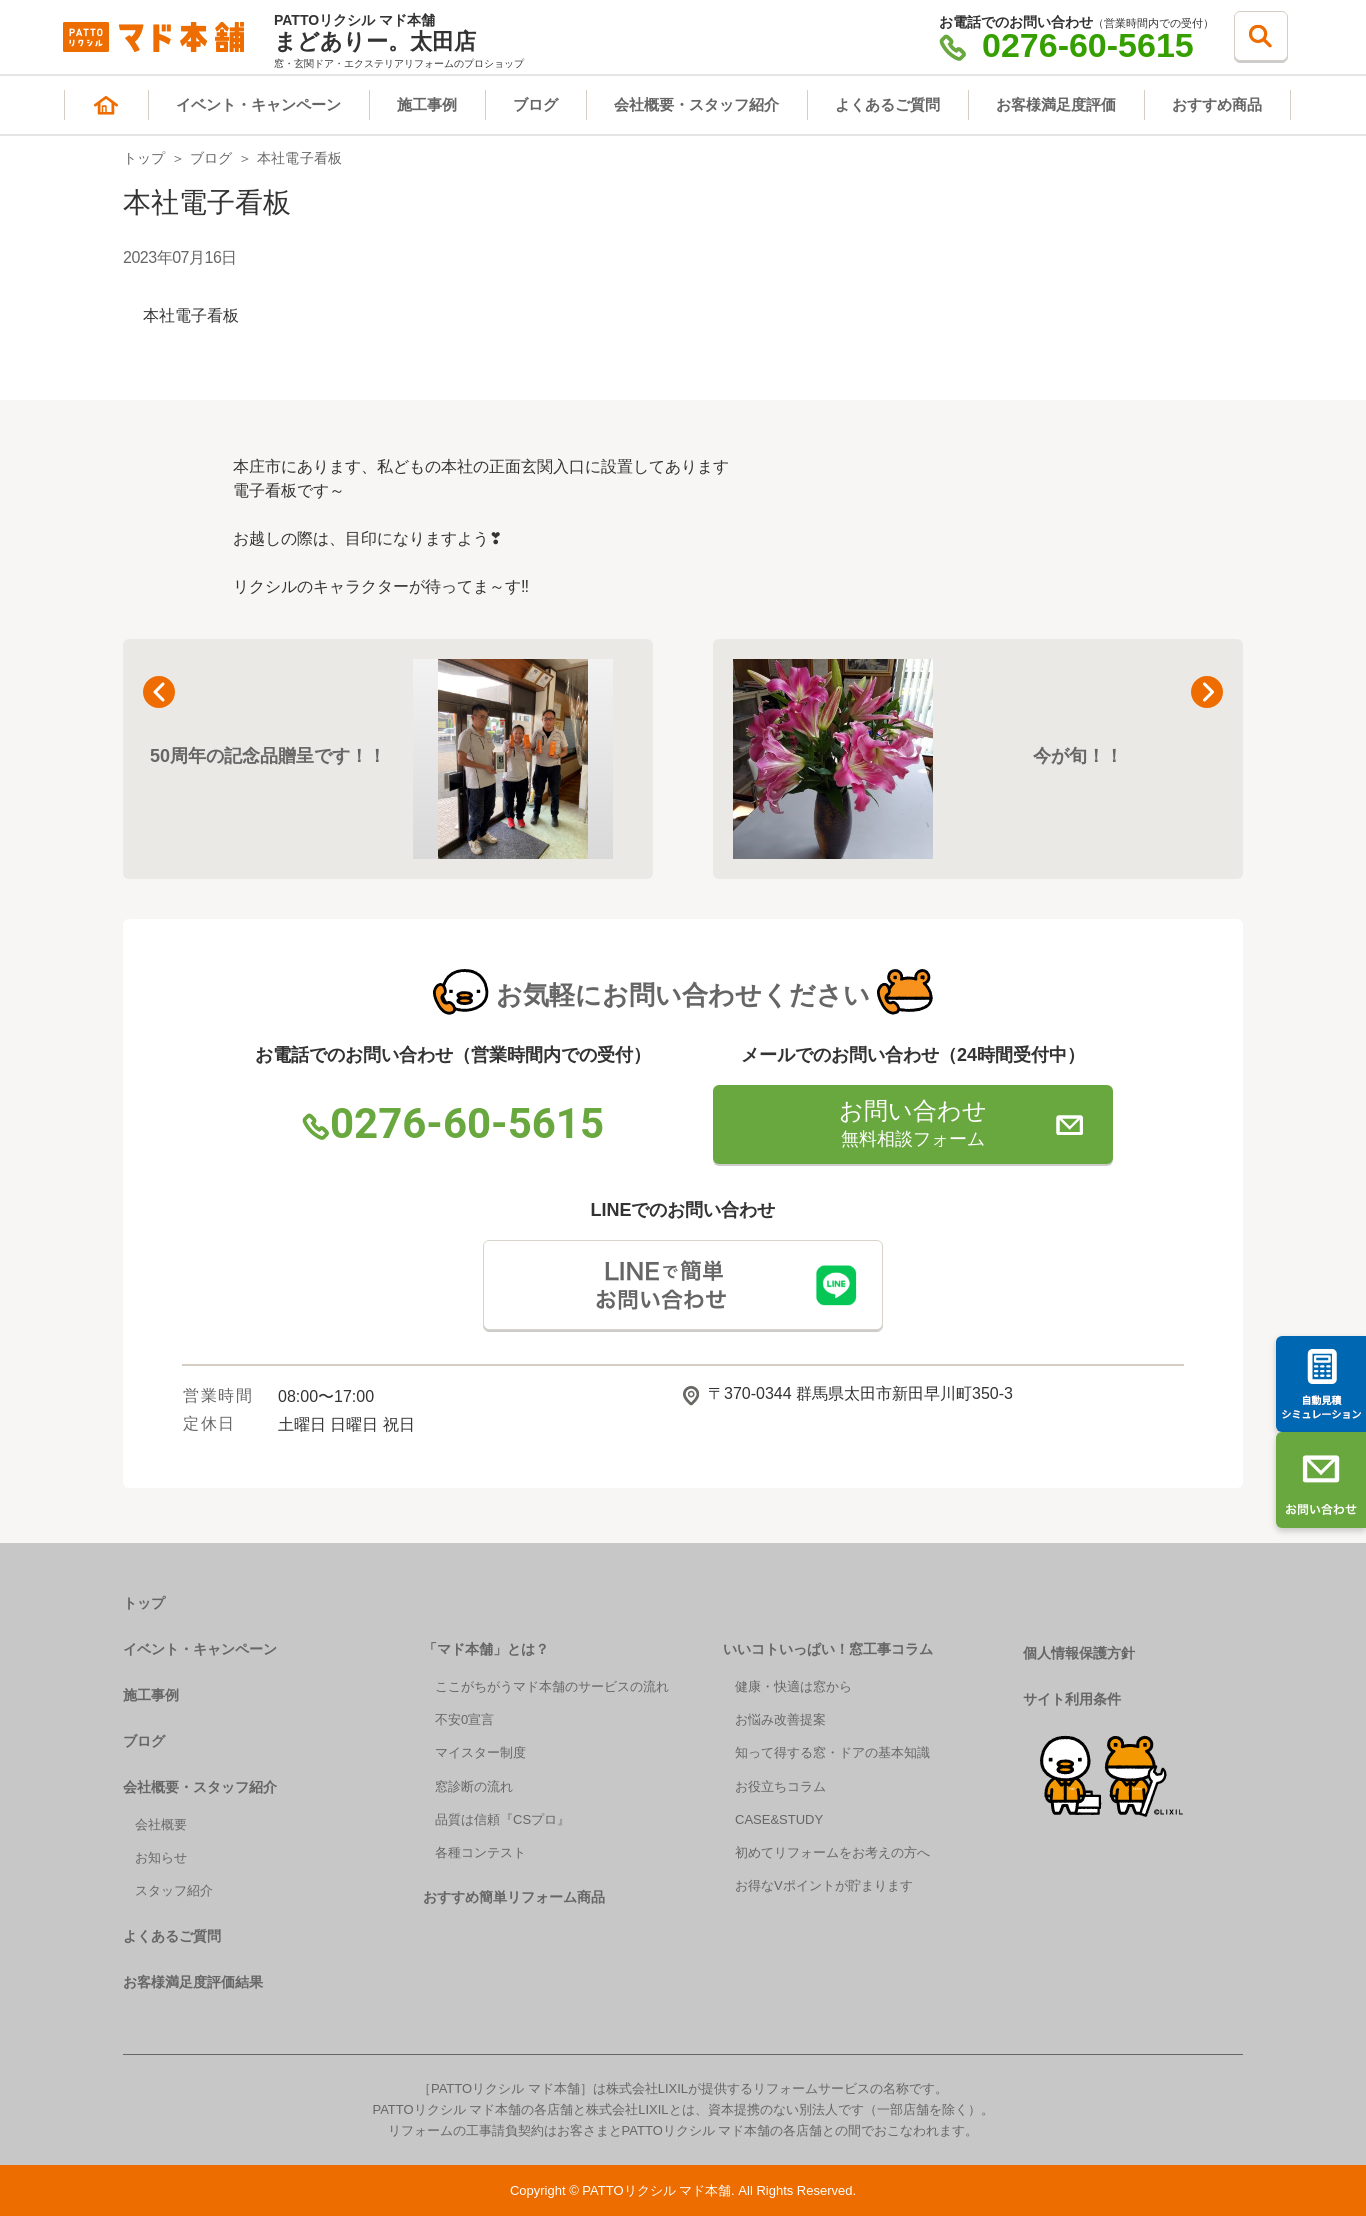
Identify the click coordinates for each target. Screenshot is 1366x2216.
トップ (144, 158)
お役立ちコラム (780, 1786)
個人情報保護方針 (1079, 1653)
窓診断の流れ (474, 1786)
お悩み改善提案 (780, 1719)
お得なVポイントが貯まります (824, 1885)
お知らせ (161, 1857)
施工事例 (427, 104)
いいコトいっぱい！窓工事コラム (828, 1649)
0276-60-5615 (1066, 45)
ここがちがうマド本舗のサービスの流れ (552, 1686)
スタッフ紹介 (174, 1890)
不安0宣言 (464, 1719)
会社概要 (161, 1824)
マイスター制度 (480, 1752)
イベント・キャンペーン (258, 104)
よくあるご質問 (887, 104)
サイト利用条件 (1072, 1699)
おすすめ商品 (1217, 104)
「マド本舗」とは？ (486, 1649)
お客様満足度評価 (1056, 104)
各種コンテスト (480, 1852)
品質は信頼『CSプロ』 (502, 1819)
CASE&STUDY (779, 1819)
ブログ (535, 104)
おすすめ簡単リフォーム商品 (514, 1897)
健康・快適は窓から (793, 1686)
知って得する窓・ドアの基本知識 (832, 1752)
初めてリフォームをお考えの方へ (832, 1852)
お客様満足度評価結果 (193, 1982)
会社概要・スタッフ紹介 (696, 104)
